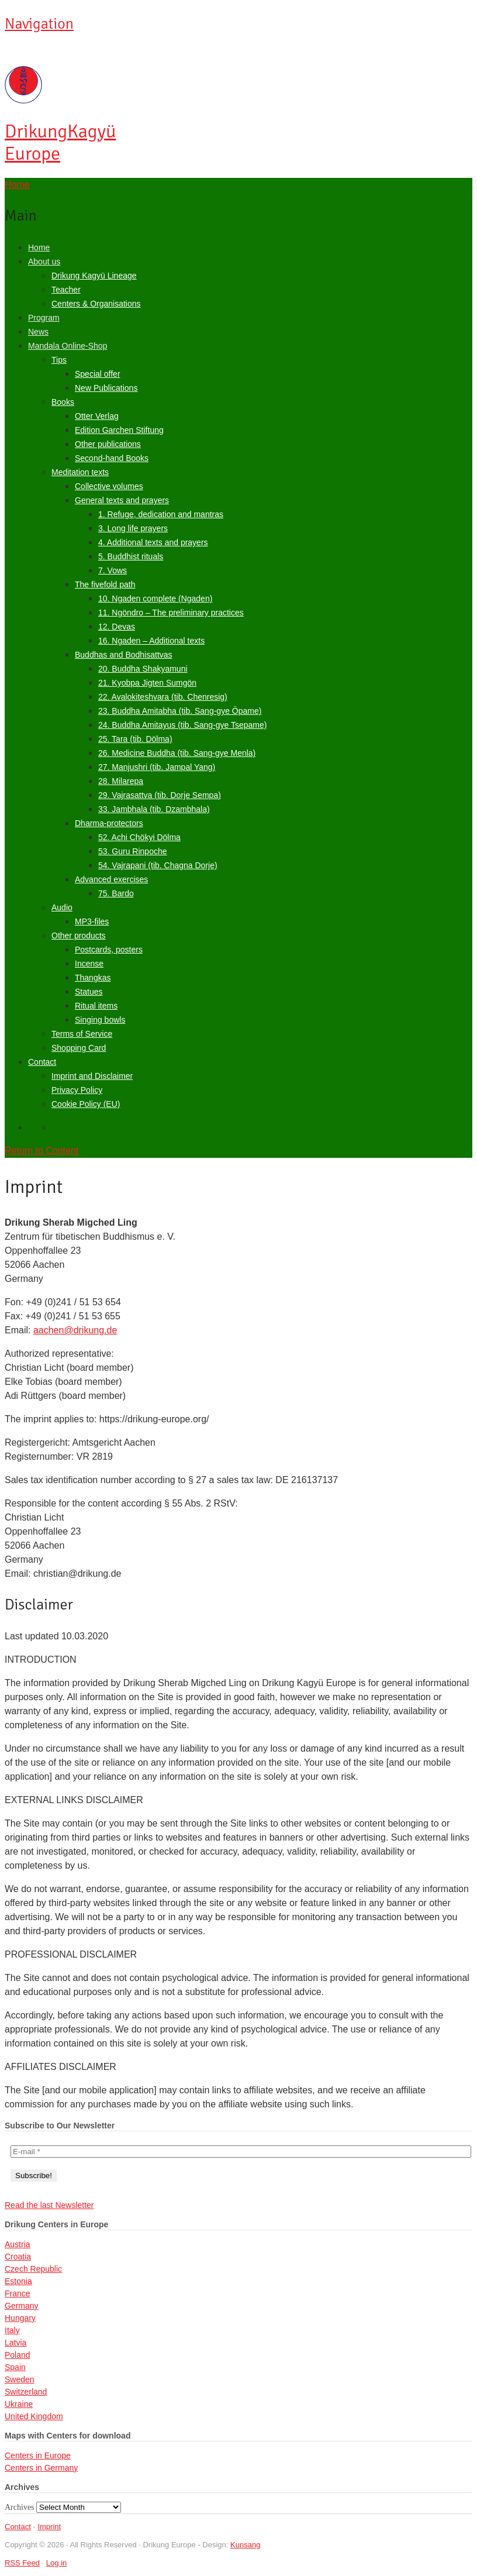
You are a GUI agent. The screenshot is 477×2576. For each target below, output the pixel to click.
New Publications (106, 388)
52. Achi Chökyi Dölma (139, 837)
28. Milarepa (120, 781)
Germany (22, 2305)
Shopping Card (78, 1048)
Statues (88, 991)
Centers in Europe (38, 2455)
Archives (19, 2507)
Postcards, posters (109, 949)
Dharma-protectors (109, 823)
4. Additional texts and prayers (153, 542)
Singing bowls (100, 1019)
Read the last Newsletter (49, 2205)
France (17, 2293)
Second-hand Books (111, 458)
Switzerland (26, 2391)
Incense (89, 963)
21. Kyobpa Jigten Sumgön (147, 682)
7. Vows (112, 570)
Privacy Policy (76, 1090)
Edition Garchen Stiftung (119, 430)
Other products (78, 935)
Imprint (49, 2526)
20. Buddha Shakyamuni (143, 668)
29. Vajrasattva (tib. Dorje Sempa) (159, 795)
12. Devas (116, 626)
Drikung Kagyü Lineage (94, 275)
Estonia (18, 2281)
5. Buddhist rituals (130, 556)
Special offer (97, 374)
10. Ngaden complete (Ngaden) (155, 598)
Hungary (20, 2318)
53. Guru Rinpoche (132, 851)
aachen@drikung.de (75, 1330)
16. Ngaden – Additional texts (151, 640)
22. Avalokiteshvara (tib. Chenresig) (162, 696)
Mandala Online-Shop (67, 345)
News (38, 331)
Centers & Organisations (96, 303)
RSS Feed (22, 2562)
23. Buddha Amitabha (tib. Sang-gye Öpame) (179, 711)
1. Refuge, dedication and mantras (160, 514)
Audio (61, 907)
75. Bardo (116, 893)
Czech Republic (33, 2269)
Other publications (108, 444)
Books (62, 402)
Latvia (15, 2342)
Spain (15, 2367)
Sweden (19, 2379)
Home (39, 247)
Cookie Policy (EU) (85, 1104)
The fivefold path (105, 584)
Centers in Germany (41, 2467)
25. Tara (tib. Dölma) (135, 739)
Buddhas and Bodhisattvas (123, 654)
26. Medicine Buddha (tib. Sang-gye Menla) (176, 753)
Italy (12, 2330)
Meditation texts (80, 472)
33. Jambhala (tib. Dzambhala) (154, 809)
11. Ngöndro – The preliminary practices (171, 612)
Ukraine (19, 2404)
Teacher (66, 289)
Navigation (39, 24)
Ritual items (96, 1005)
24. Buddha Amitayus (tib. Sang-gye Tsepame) (182, 725)
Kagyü (60, 142)
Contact (42, 1062)
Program (44, 317)
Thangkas (92, 977)
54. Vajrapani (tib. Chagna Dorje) (157, 865)
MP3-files (92, 921)
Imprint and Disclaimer (92, 1076)
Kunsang (245, 2544)
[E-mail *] (241, 2151)
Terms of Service (81, 1033)
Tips (59, 359)
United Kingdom (34, 2416)
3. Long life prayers (133, 528)
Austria (17, 2244)
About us (44, 261)
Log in (56, 2562)
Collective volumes (109, 486)
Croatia (18, 2256)
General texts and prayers (122, 500)
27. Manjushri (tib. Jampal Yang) (156, 767)
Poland (17, 2355)
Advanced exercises (111, 879)
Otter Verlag (97, 416)
